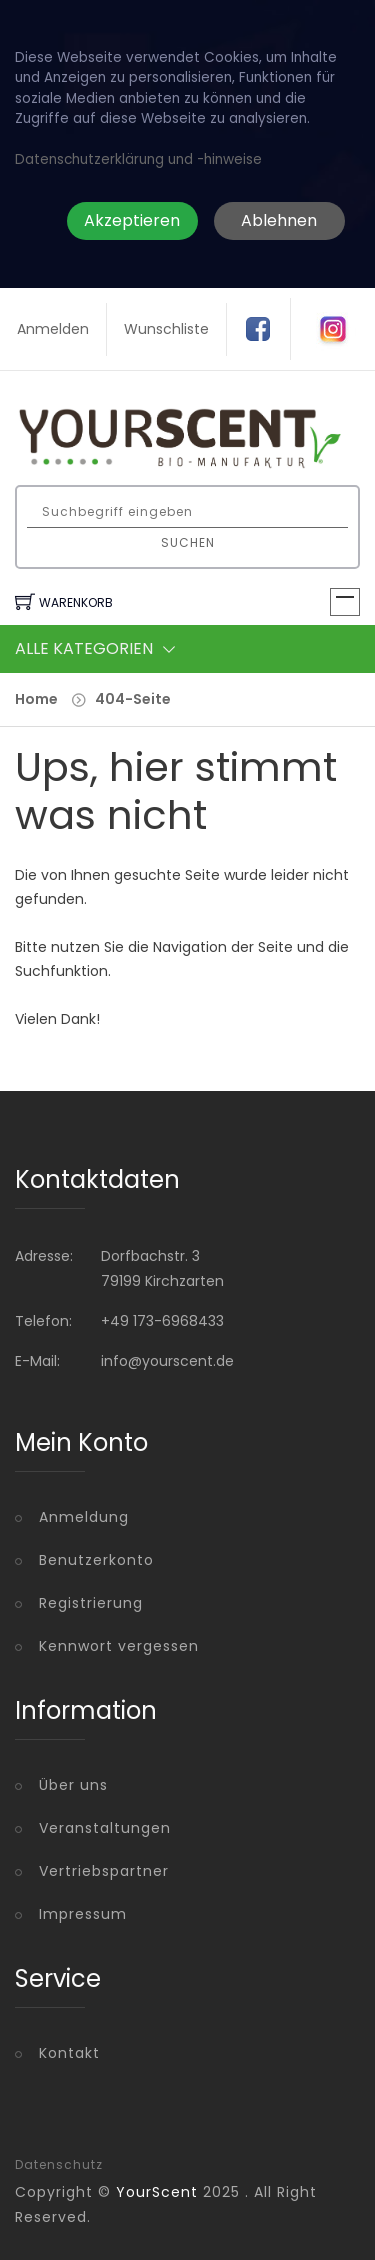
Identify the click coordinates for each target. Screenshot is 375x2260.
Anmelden (53, 329)
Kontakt (69, 2053)
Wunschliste (166, 329)
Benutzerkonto (96, 1560)
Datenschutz (59, 2165)
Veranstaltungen (105, 1828)
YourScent (157, 2192)
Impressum (83, 1914)
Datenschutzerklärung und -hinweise (138, 159)
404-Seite (133, 699)
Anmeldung (84, 1517)
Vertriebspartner (104, 1871)
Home (36, 699)
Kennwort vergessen (119, 1646)
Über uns (73, 1785)
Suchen (188, 542)
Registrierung (91, 1603)
